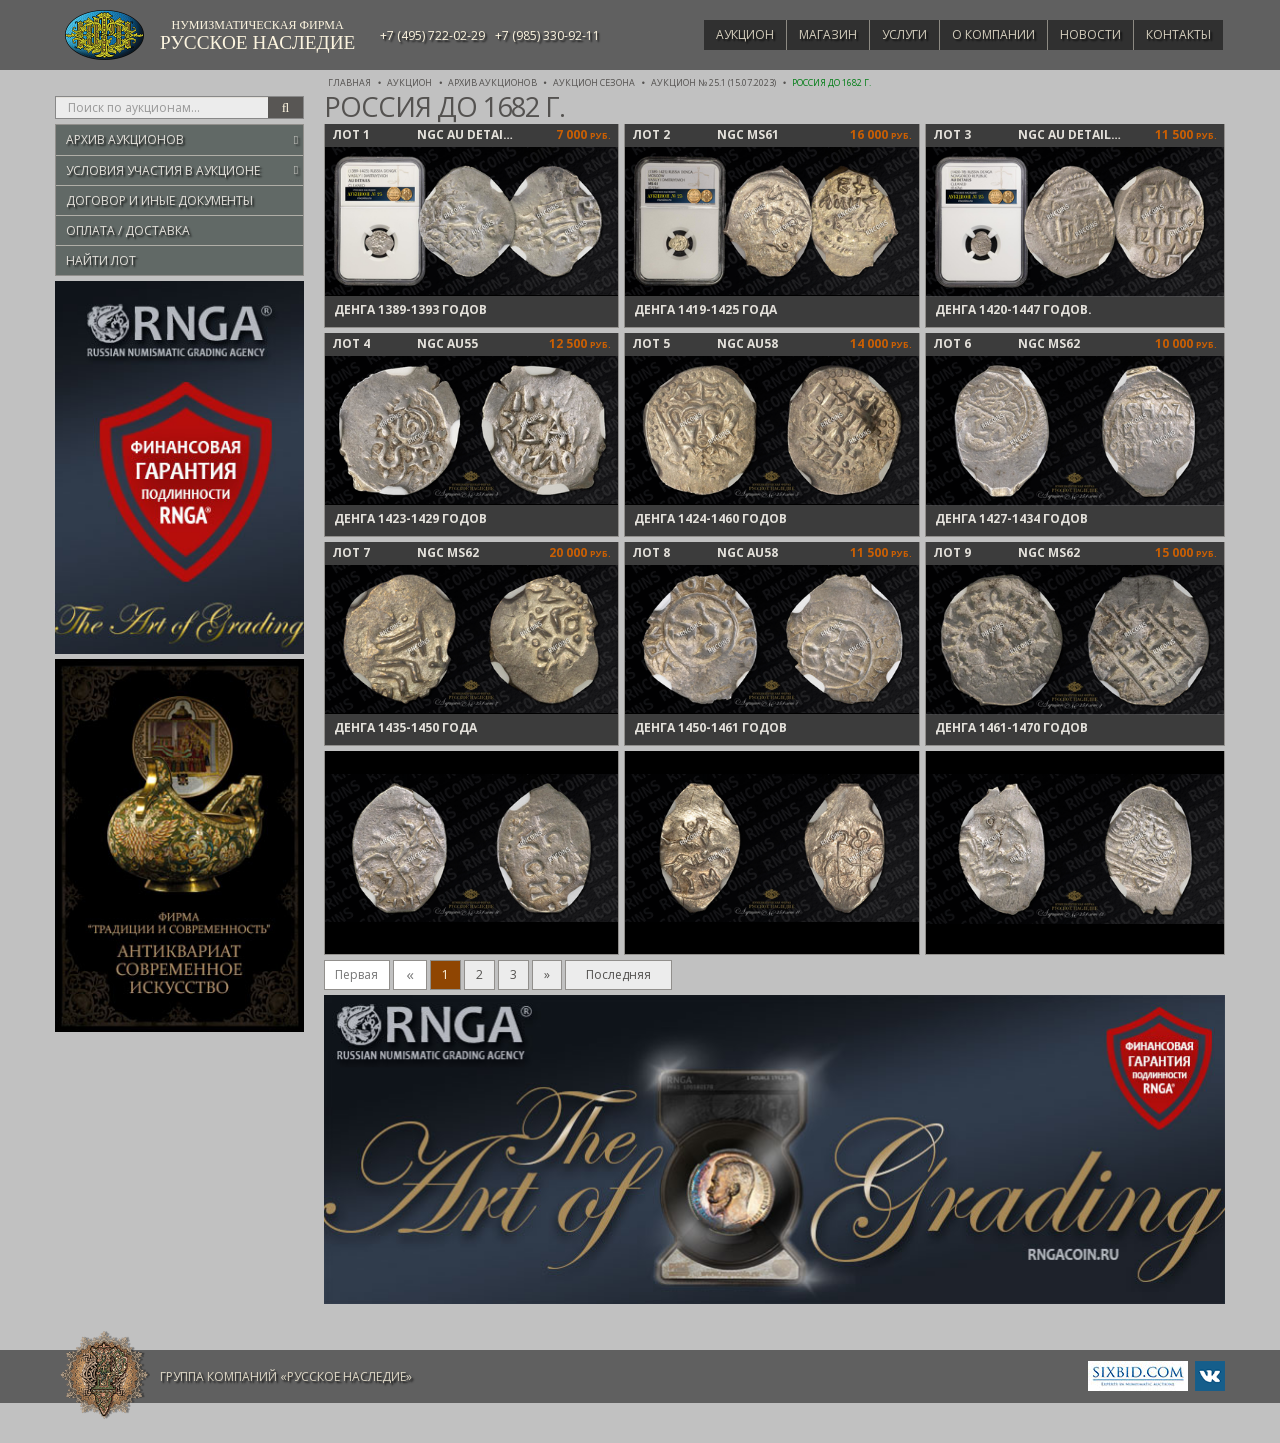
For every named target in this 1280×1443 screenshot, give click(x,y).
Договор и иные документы (159, 200)
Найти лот (101, 260)
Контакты (1175, 34)
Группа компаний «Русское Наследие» (286, 1376)
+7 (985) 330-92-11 (547, 35)
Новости (1082, 34)
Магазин (804, 34)
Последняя (618, 974)
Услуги (885, 34)
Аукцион (716, 34)
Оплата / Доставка (128, 230)
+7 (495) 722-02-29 (432, 35)
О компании (979, 34)
